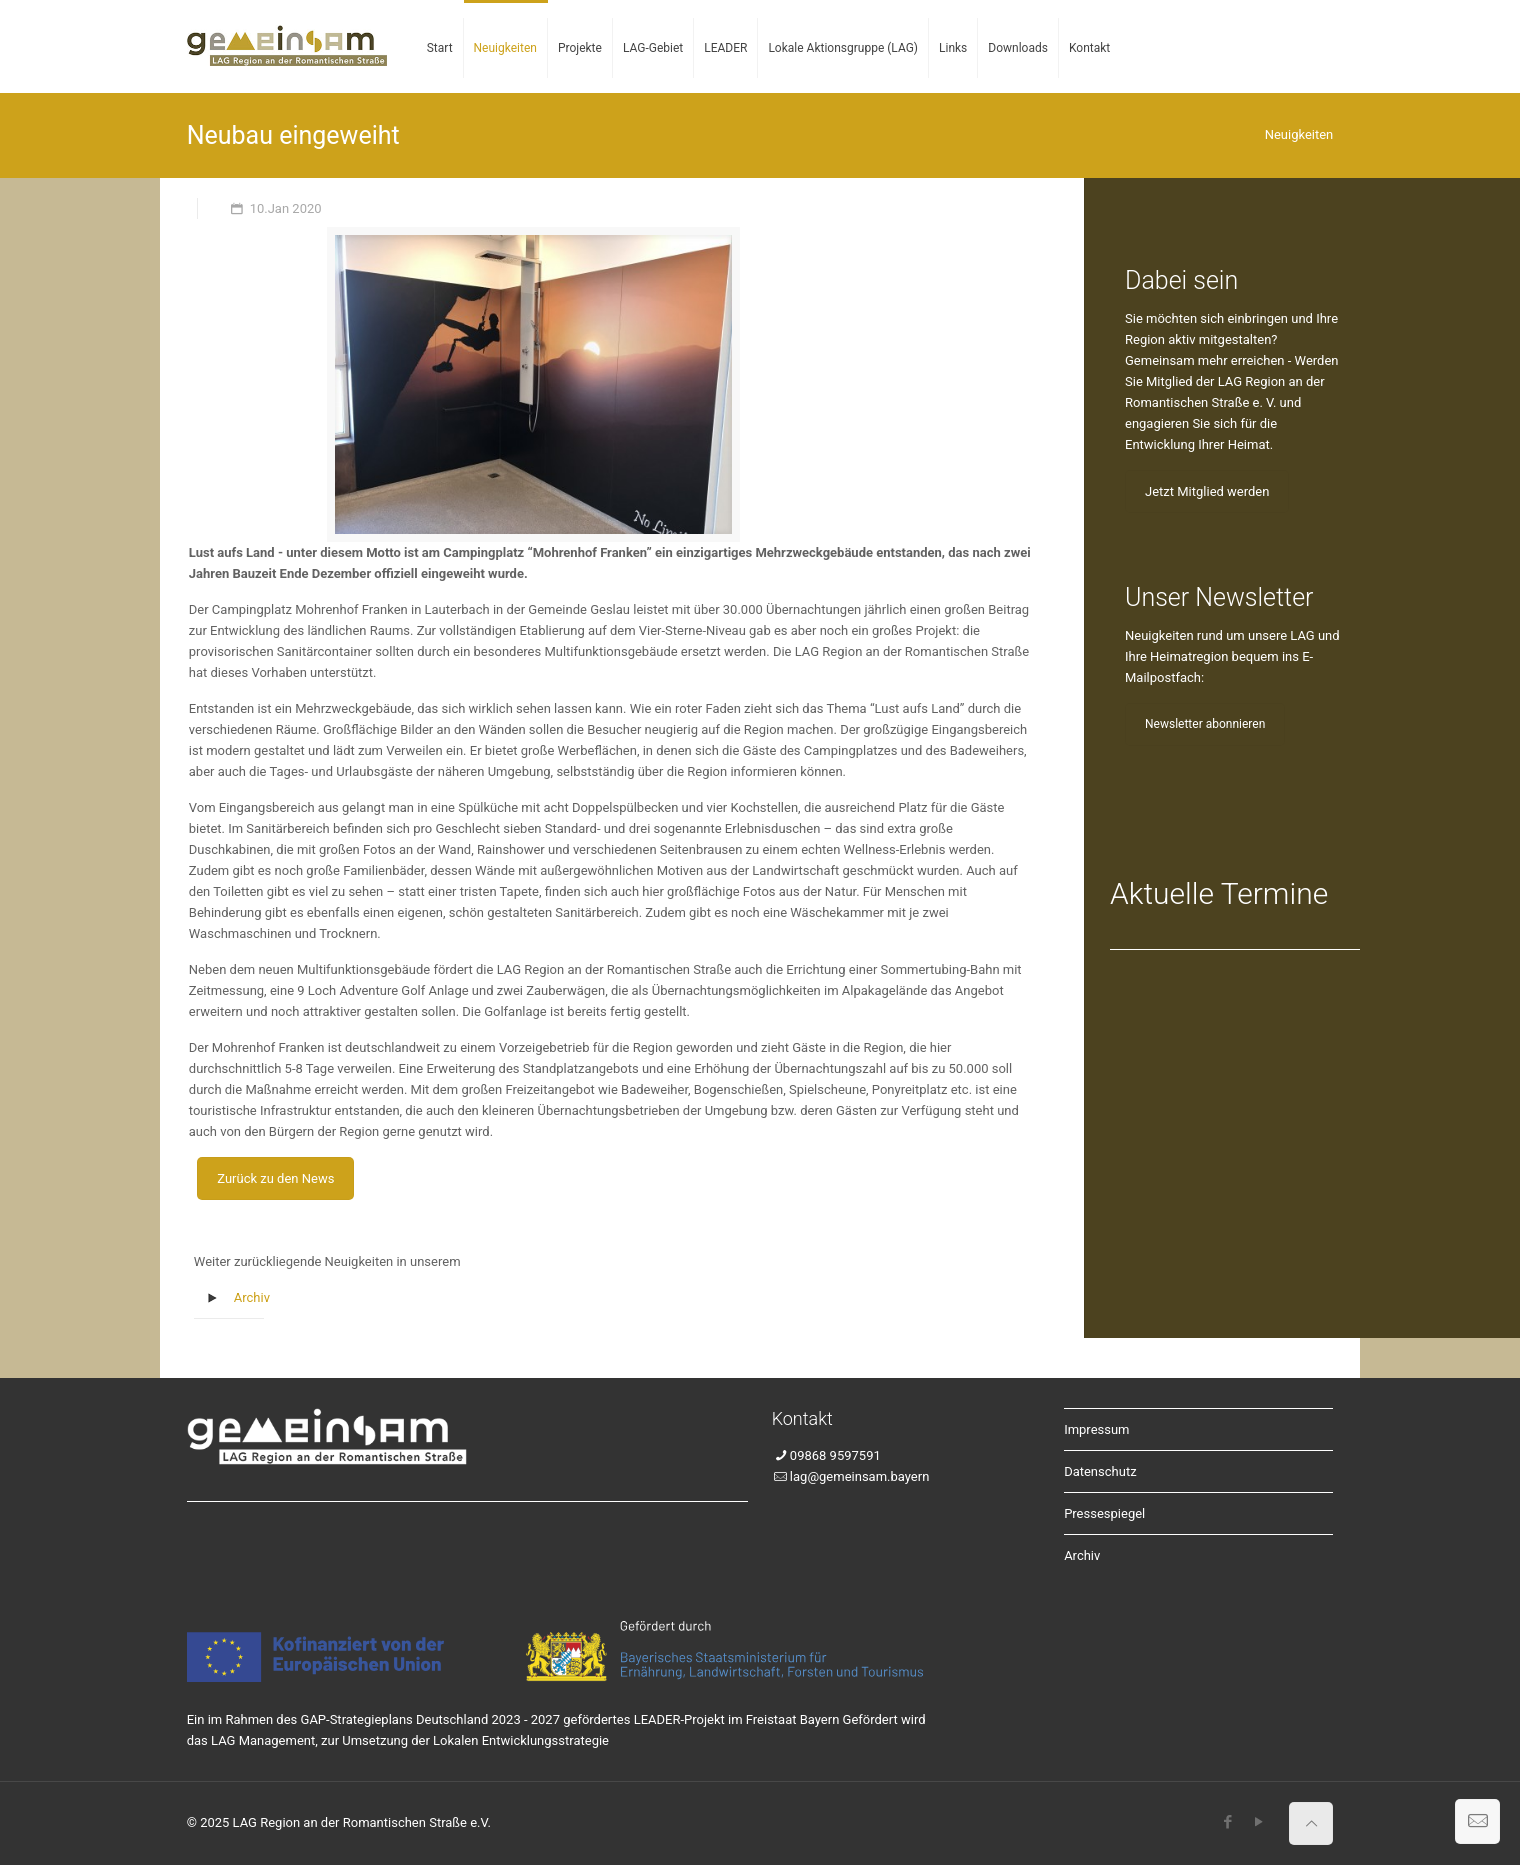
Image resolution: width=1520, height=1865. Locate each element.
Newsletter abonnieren (1205, 724)
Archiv (252, 1297)
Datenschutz (1100, 1471)
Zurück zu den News (275, 1178)
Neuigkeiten (1299, 134)
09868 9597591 (835, 1455)
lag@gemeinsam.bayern (859, 1476)
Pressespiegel (1104, 1513)
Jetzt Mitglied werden (1207, 491)
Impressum (1096, 1429)
